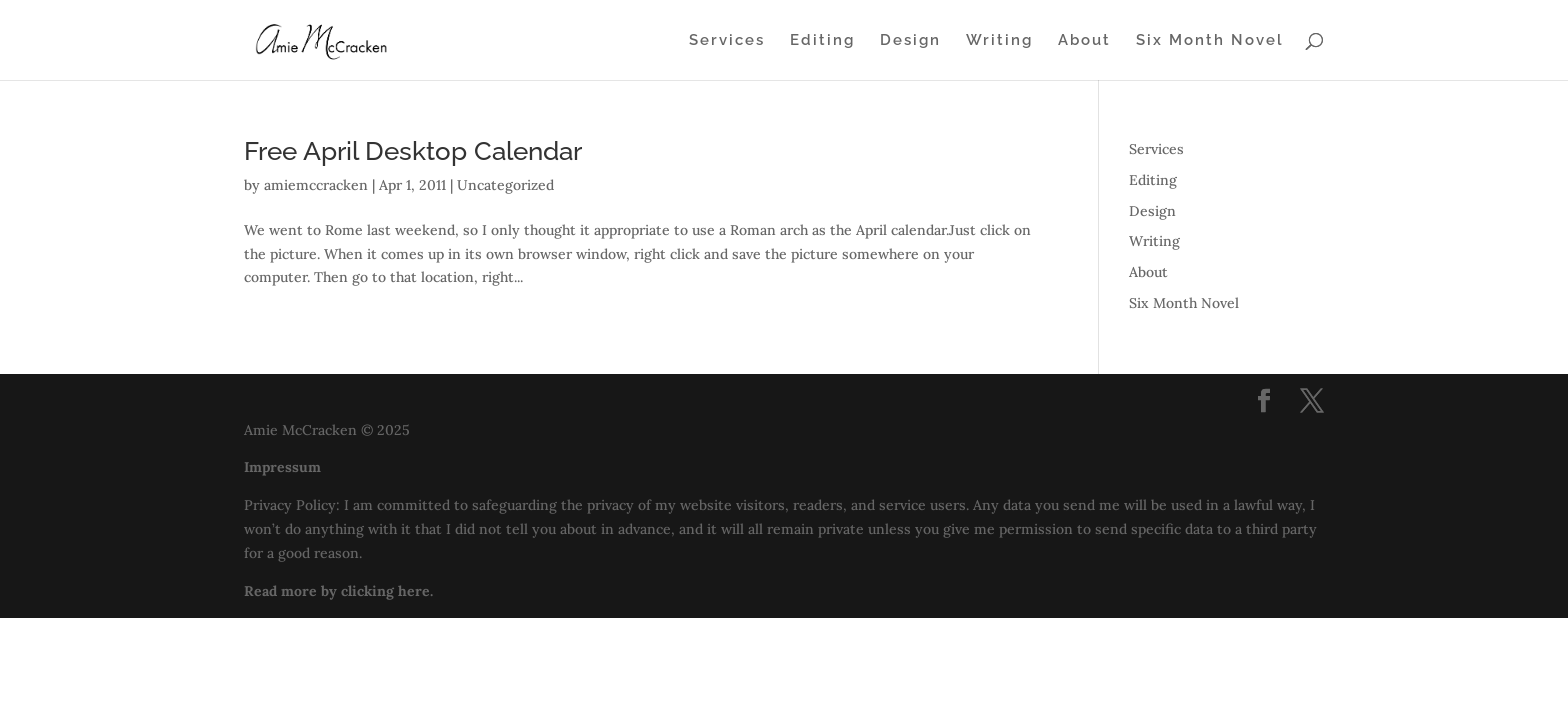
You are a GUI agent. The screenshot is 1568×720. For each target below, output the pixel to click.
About (1084, 41)
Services (727, 41)
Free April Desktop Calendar (413, 151)
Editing (822, 41)
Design (910, 41)
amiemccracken (316, 185)
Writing (999, 41)
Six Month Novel (1210, 41)
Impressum (282, 467)
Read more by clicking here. (338, 591)
